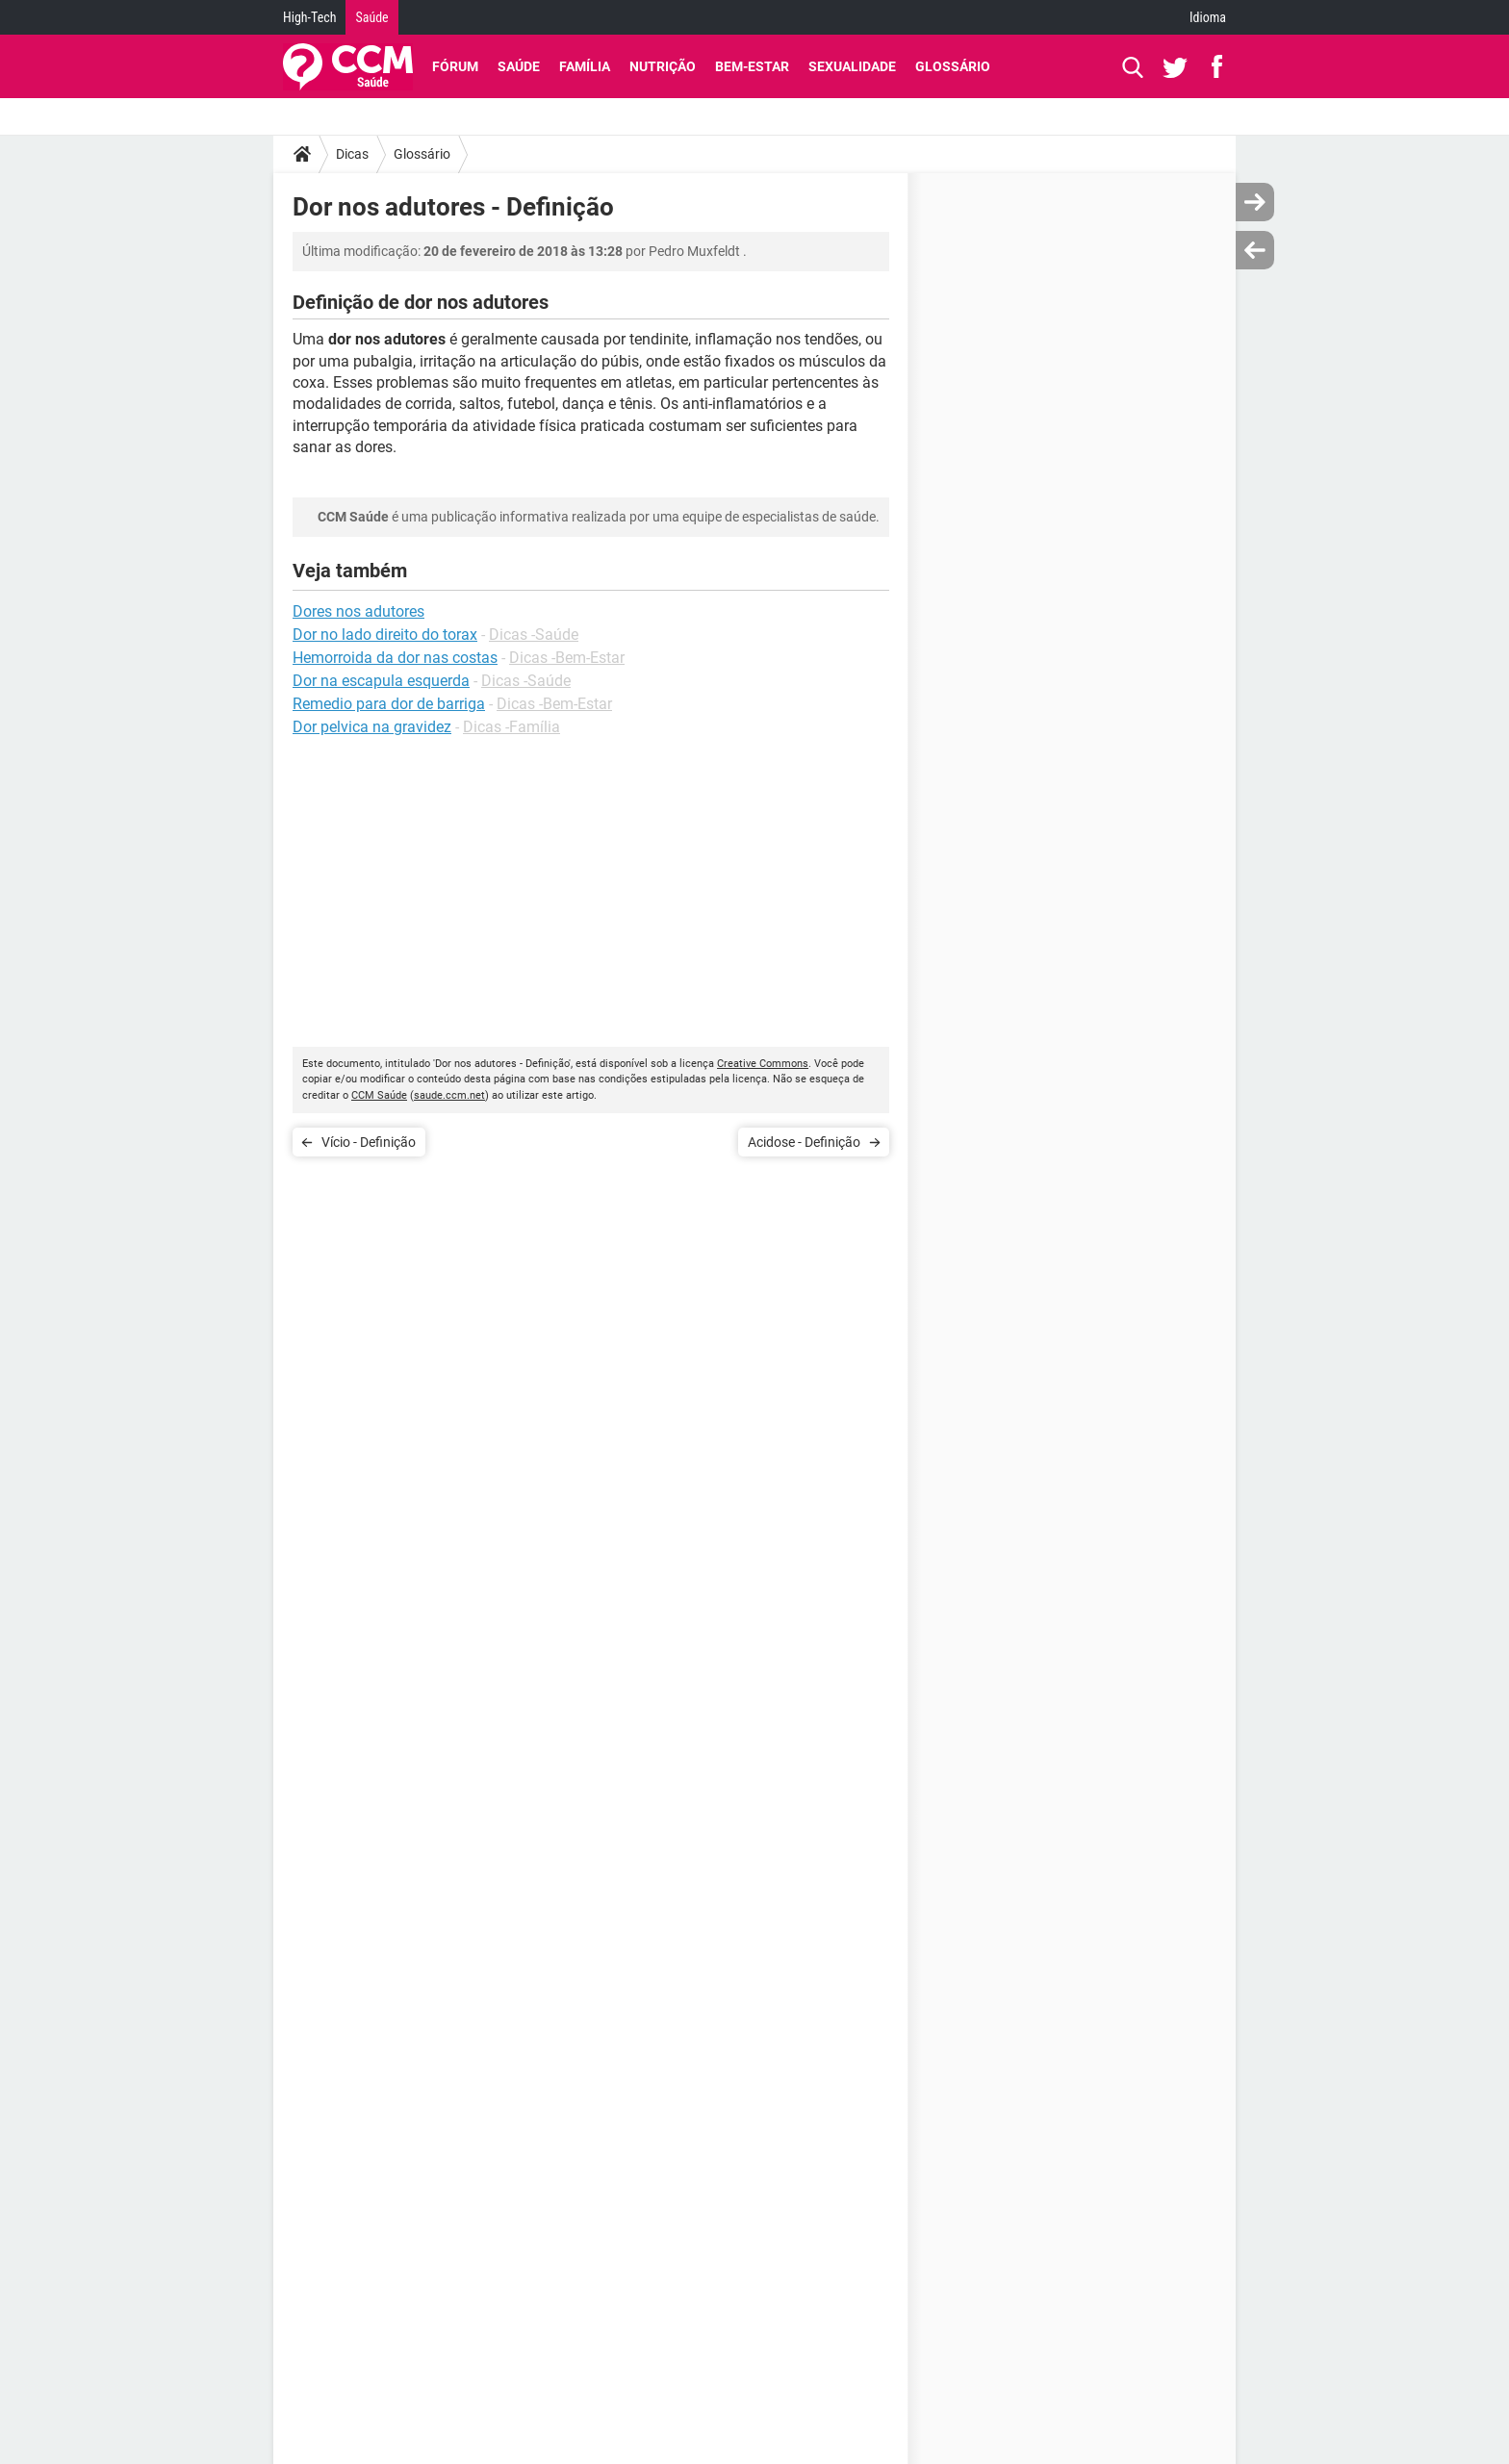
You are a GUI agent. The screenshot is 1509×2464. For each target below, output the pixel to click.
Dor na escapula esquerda (381, 681)
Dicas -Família (511, 727)
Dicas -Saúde (533, 634)
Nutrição (662, 66)
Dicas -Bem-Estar (567, 657)
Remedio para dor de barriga (389, 704)
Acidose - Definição (804, 1142)
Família (584, 66)
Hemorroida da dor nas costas (395, 657)
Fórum (455, 66)
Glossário (952, 66)
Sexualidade (852, 66)
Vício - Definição (368, 1142)
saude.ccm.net (449, 1095)
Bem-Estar (752, 66)
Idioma (1207, 17)
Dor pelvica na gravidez (372, 727)
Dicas (352, 154)
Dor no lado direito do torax (385, 634)
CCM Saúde (379, 1095)
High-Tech (309, 17)
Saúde (371, 17)
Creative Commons (762, 1063)
